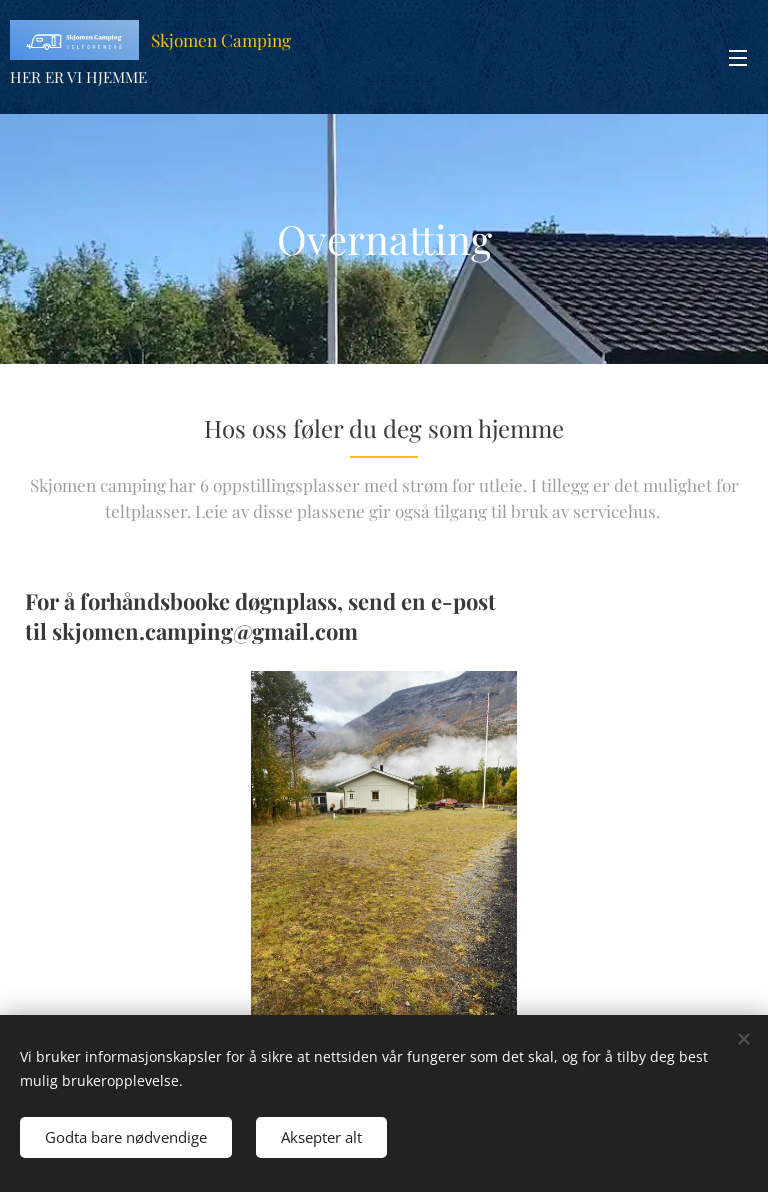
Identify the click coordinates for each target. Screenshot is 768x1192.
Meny (738, 58)
